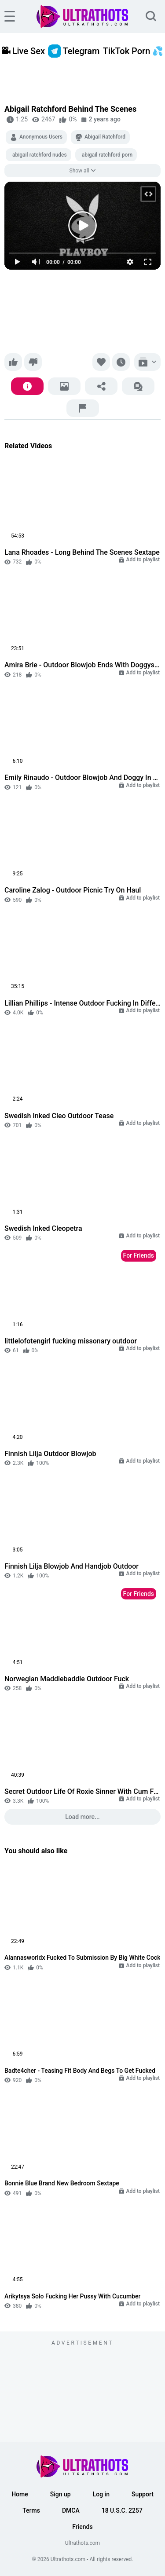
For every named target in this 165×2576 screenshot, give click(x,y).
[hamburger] (9, 16)
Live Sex (23, 51)
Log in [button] (101, 2494)
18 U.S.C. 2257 (122, 2510)
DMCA (71, 2510)
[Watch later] (121, 362)
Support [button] (143, 2494)
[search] (151, 16)
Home (19, 2494)
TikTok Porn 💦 (133, 51)
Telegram (73, 51)
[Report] (82, 408)
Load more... (82, 1816)
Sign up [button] (60, 2494)
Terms (31, 2510)
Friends (82, 2526)
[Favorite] (101, 362)
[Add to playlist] (147, 362)
